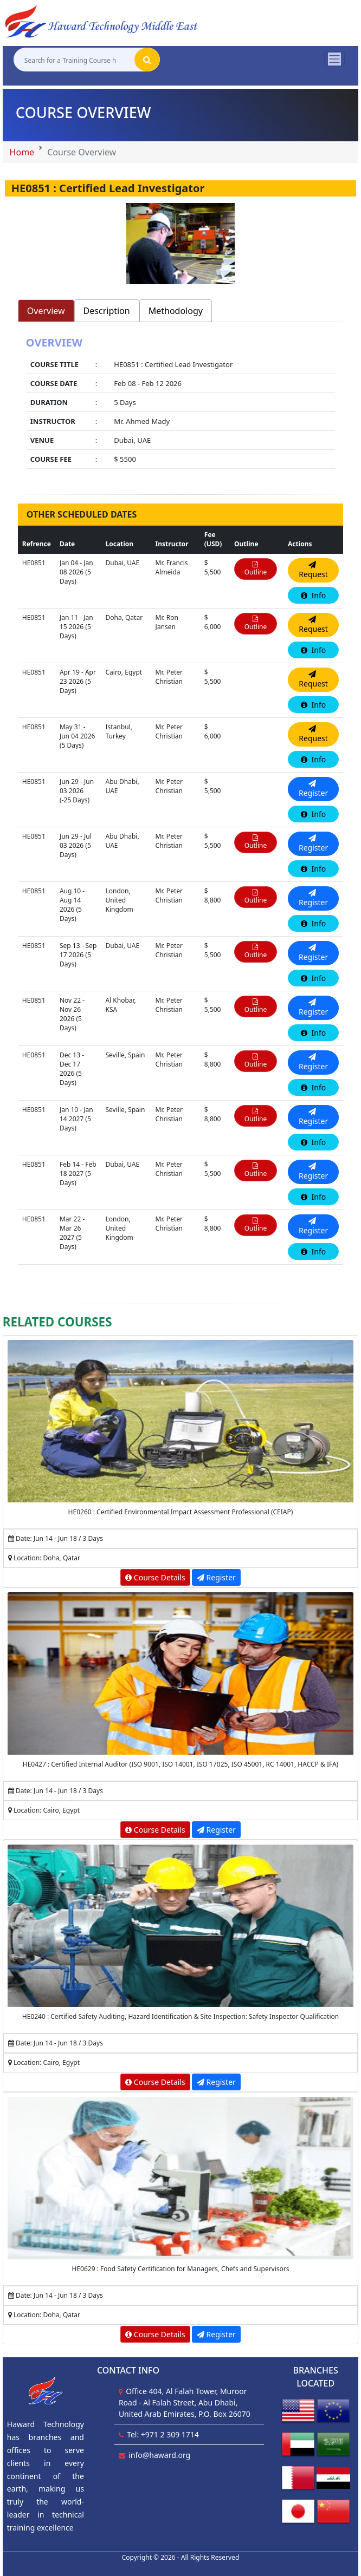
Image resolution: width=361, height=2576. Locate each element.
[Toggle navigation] (334, 59)
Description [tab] (106, 311)
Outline (255, 569)
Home (22, 152)
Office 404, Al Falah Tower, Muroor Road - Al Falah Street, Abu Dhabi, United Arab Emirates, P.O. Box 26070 (184, 2402)
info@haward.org (159, 2455)
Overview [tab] (46, 311)
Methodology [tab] (176, 311)
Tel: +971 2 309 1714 (163, 2434)
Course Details (155, 1577)
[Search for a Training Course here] (74, 60)
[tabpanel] (180, 404)
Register (216, 1577)
